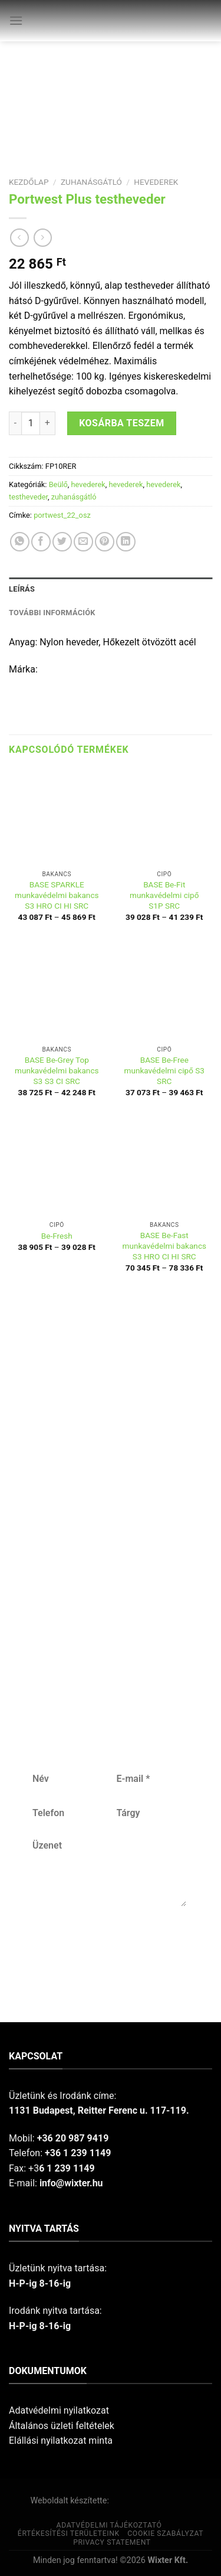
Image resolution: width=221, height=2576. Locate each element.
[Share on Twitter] (62, 541)
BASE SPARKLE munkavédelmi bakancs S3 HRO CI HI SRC (57, 895)
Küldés (108, 1945)
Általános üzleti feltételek (61, 2425)
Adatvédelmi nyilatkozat (59, 2410)
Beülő (58, 484)
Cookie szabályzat (165, 2533)
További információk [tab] (52, 612)
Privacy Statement (112, 2542)
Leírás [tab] (22, 589)
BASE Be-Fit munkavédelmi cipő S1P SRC (164, 895)
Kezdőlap (29, 182)
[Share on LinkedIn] (126, 541)
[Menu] (16, 20)
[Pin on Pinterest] (104, 541)
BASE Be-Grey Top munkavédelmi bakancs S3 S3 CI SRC (57, 1070)
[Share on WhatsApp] (19, 541)
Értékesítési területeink (69, 2533)
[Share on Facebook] (41, 541)
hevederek (156, 182)
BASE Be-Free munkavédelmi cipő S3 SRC (164, 1070)
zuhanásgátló (91, 182)
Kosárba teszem (121, 423)
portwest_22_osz (62, 515)
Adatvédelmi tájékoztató (109, 2525)
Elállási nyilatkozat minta (61, 2440)
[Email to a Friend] (83, 541)
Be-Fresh (56, 1235)
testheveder (28, 496)
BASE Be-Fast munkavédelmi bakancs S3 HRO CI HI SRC (164, 1245)
